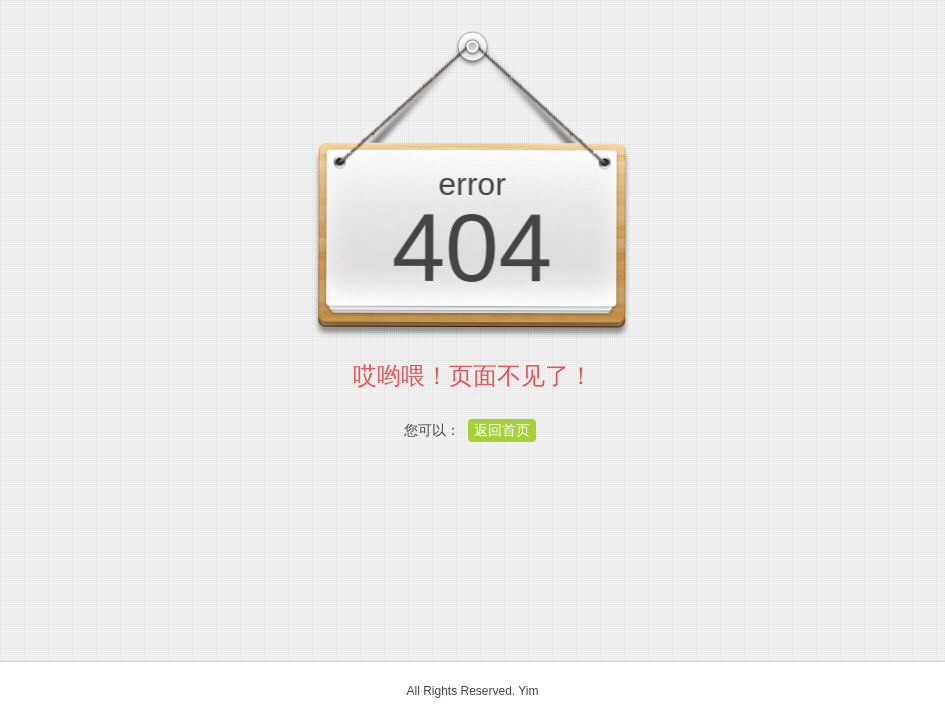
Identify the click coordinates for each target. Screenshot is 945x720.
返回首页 (502, 430)
